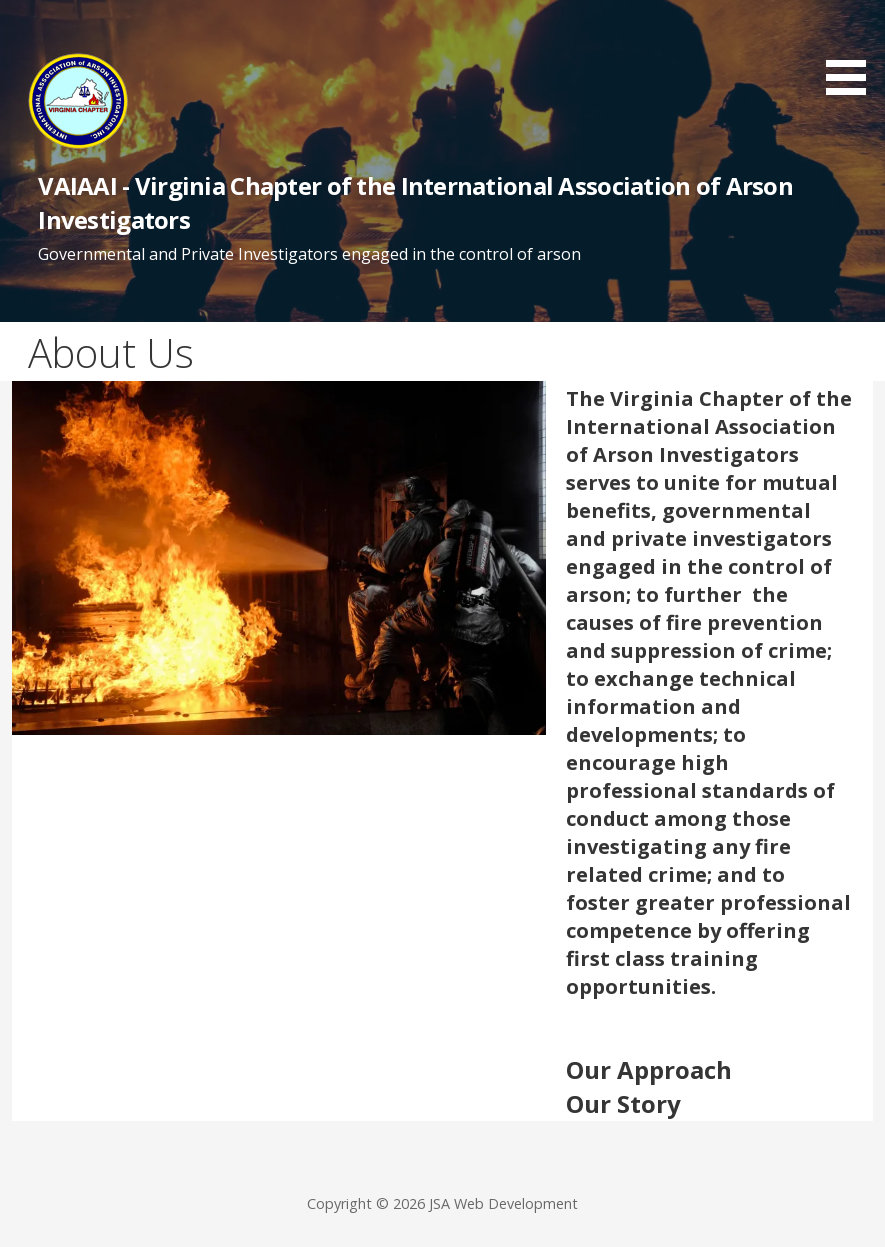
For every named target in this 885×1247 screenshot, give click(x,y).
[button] (853, 51)
